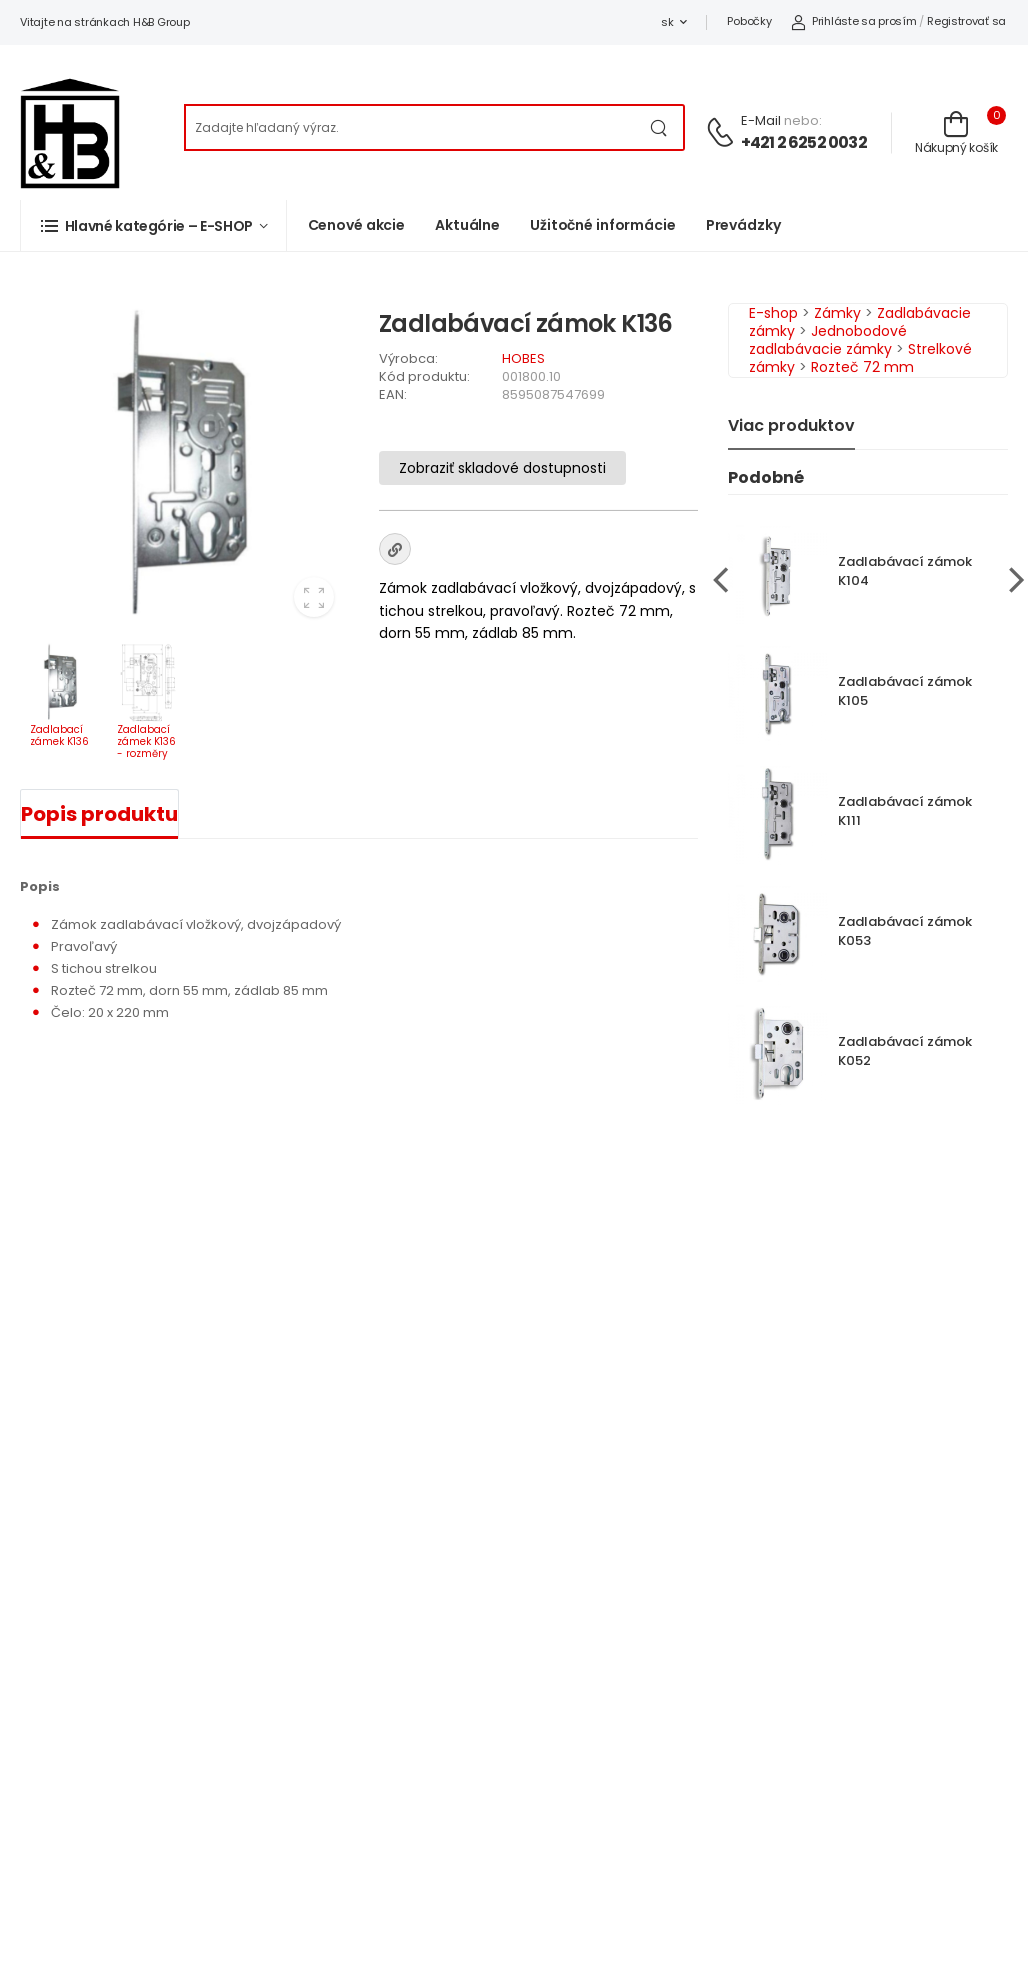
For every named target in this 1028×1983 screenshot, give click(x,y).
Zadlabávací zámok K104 (905, 571)
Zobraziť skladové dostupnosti (502, 468)
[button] (153, 225)
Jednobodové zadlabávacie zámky (828, 340)
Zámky (837, 313)
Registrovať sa (966, 21)
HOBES (523, 358)
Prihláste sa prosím (853, 21)
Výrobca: (408, 358)
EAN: (393, 394)
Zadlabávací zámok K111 (905, 811)
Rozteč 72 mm (862, 367)
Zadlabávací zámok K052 (905, 1051)
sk (667, 22)
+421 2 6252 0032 (804, 142)
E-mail (761, 120)
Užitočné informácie (603, 225)
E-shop (773, 313)
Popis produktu (99, 814)
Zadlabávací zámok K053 (905, 931)
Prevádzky (743, 225)
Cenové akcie (357, 225)
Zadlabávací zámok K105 (905, 691)
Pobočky (749, 21)
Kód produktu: (424, 376)
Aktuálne (467, 225)
